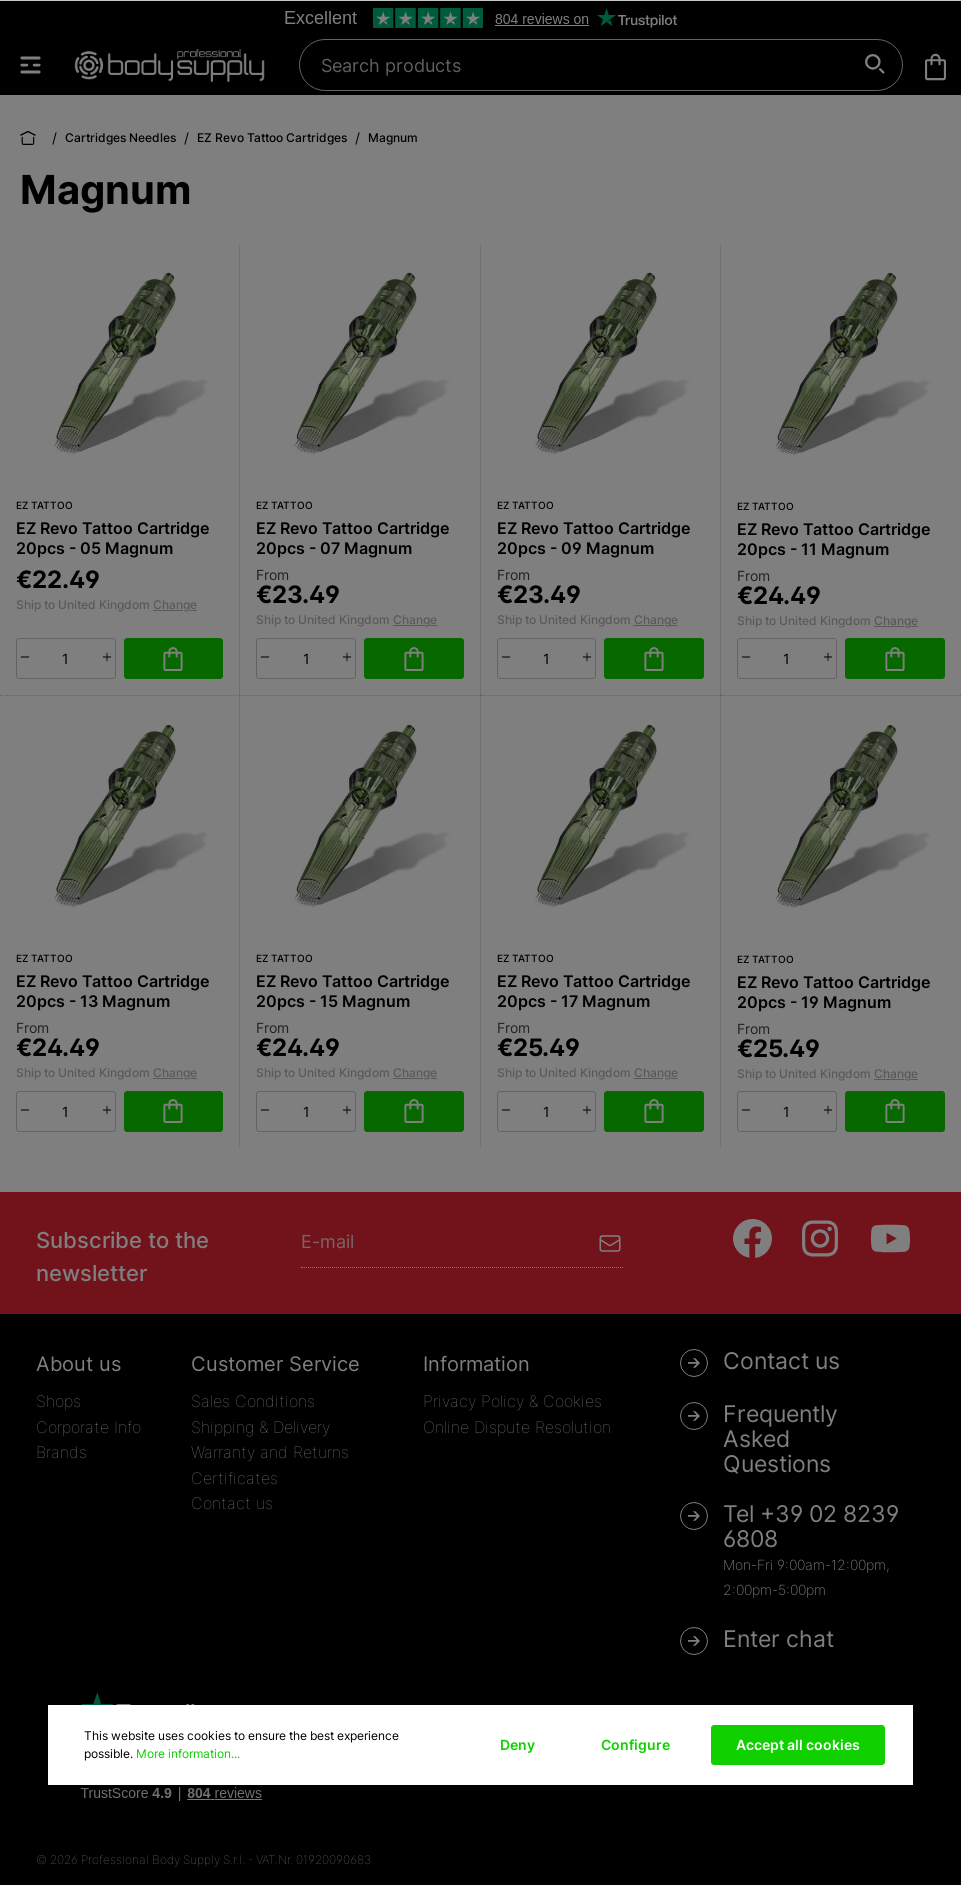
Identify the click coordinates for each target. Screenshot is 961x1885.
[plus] (107, 657)
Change (175, 604)
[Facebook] (752, 1238)
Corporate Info (88, 1427)
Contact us (232, 1503)
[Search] (875, 65)
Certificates (234, 1478)
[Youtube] (890, 1238)
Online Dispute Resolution (517, 1427)
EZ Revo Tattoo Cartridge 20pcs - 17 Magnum (593, 991)
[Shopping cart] (935, 67)
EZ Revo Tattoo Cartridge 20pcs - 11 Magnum (833, 539)
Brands (61, 1452)
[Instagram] (821, 1238)
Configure (635, 1744)
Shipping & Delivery (260, 1427)
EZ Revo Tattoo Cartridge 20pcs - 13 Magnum (112, 991)
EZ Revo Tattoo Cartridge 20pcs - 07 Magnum (352, 538)
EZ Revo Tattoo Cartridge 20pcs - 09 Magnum (593, 538)
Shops (58, 1401)
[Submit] (610, 1241)
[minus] (25, 657)
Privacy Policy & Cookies (512, 1401)
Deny (517, 1744)
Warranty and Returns (270, 1452)
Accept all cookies (798, 1744)
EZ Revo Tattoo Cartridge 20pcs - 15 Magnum (352, 991)
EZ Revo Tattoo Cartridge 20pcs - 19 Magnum (833, 992)
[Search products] (590, 65)
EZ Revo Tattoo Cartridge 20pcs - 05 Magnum (112, 538)
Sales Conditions (253, 1401)
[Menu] (40, 65)
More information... (188, 1753)
